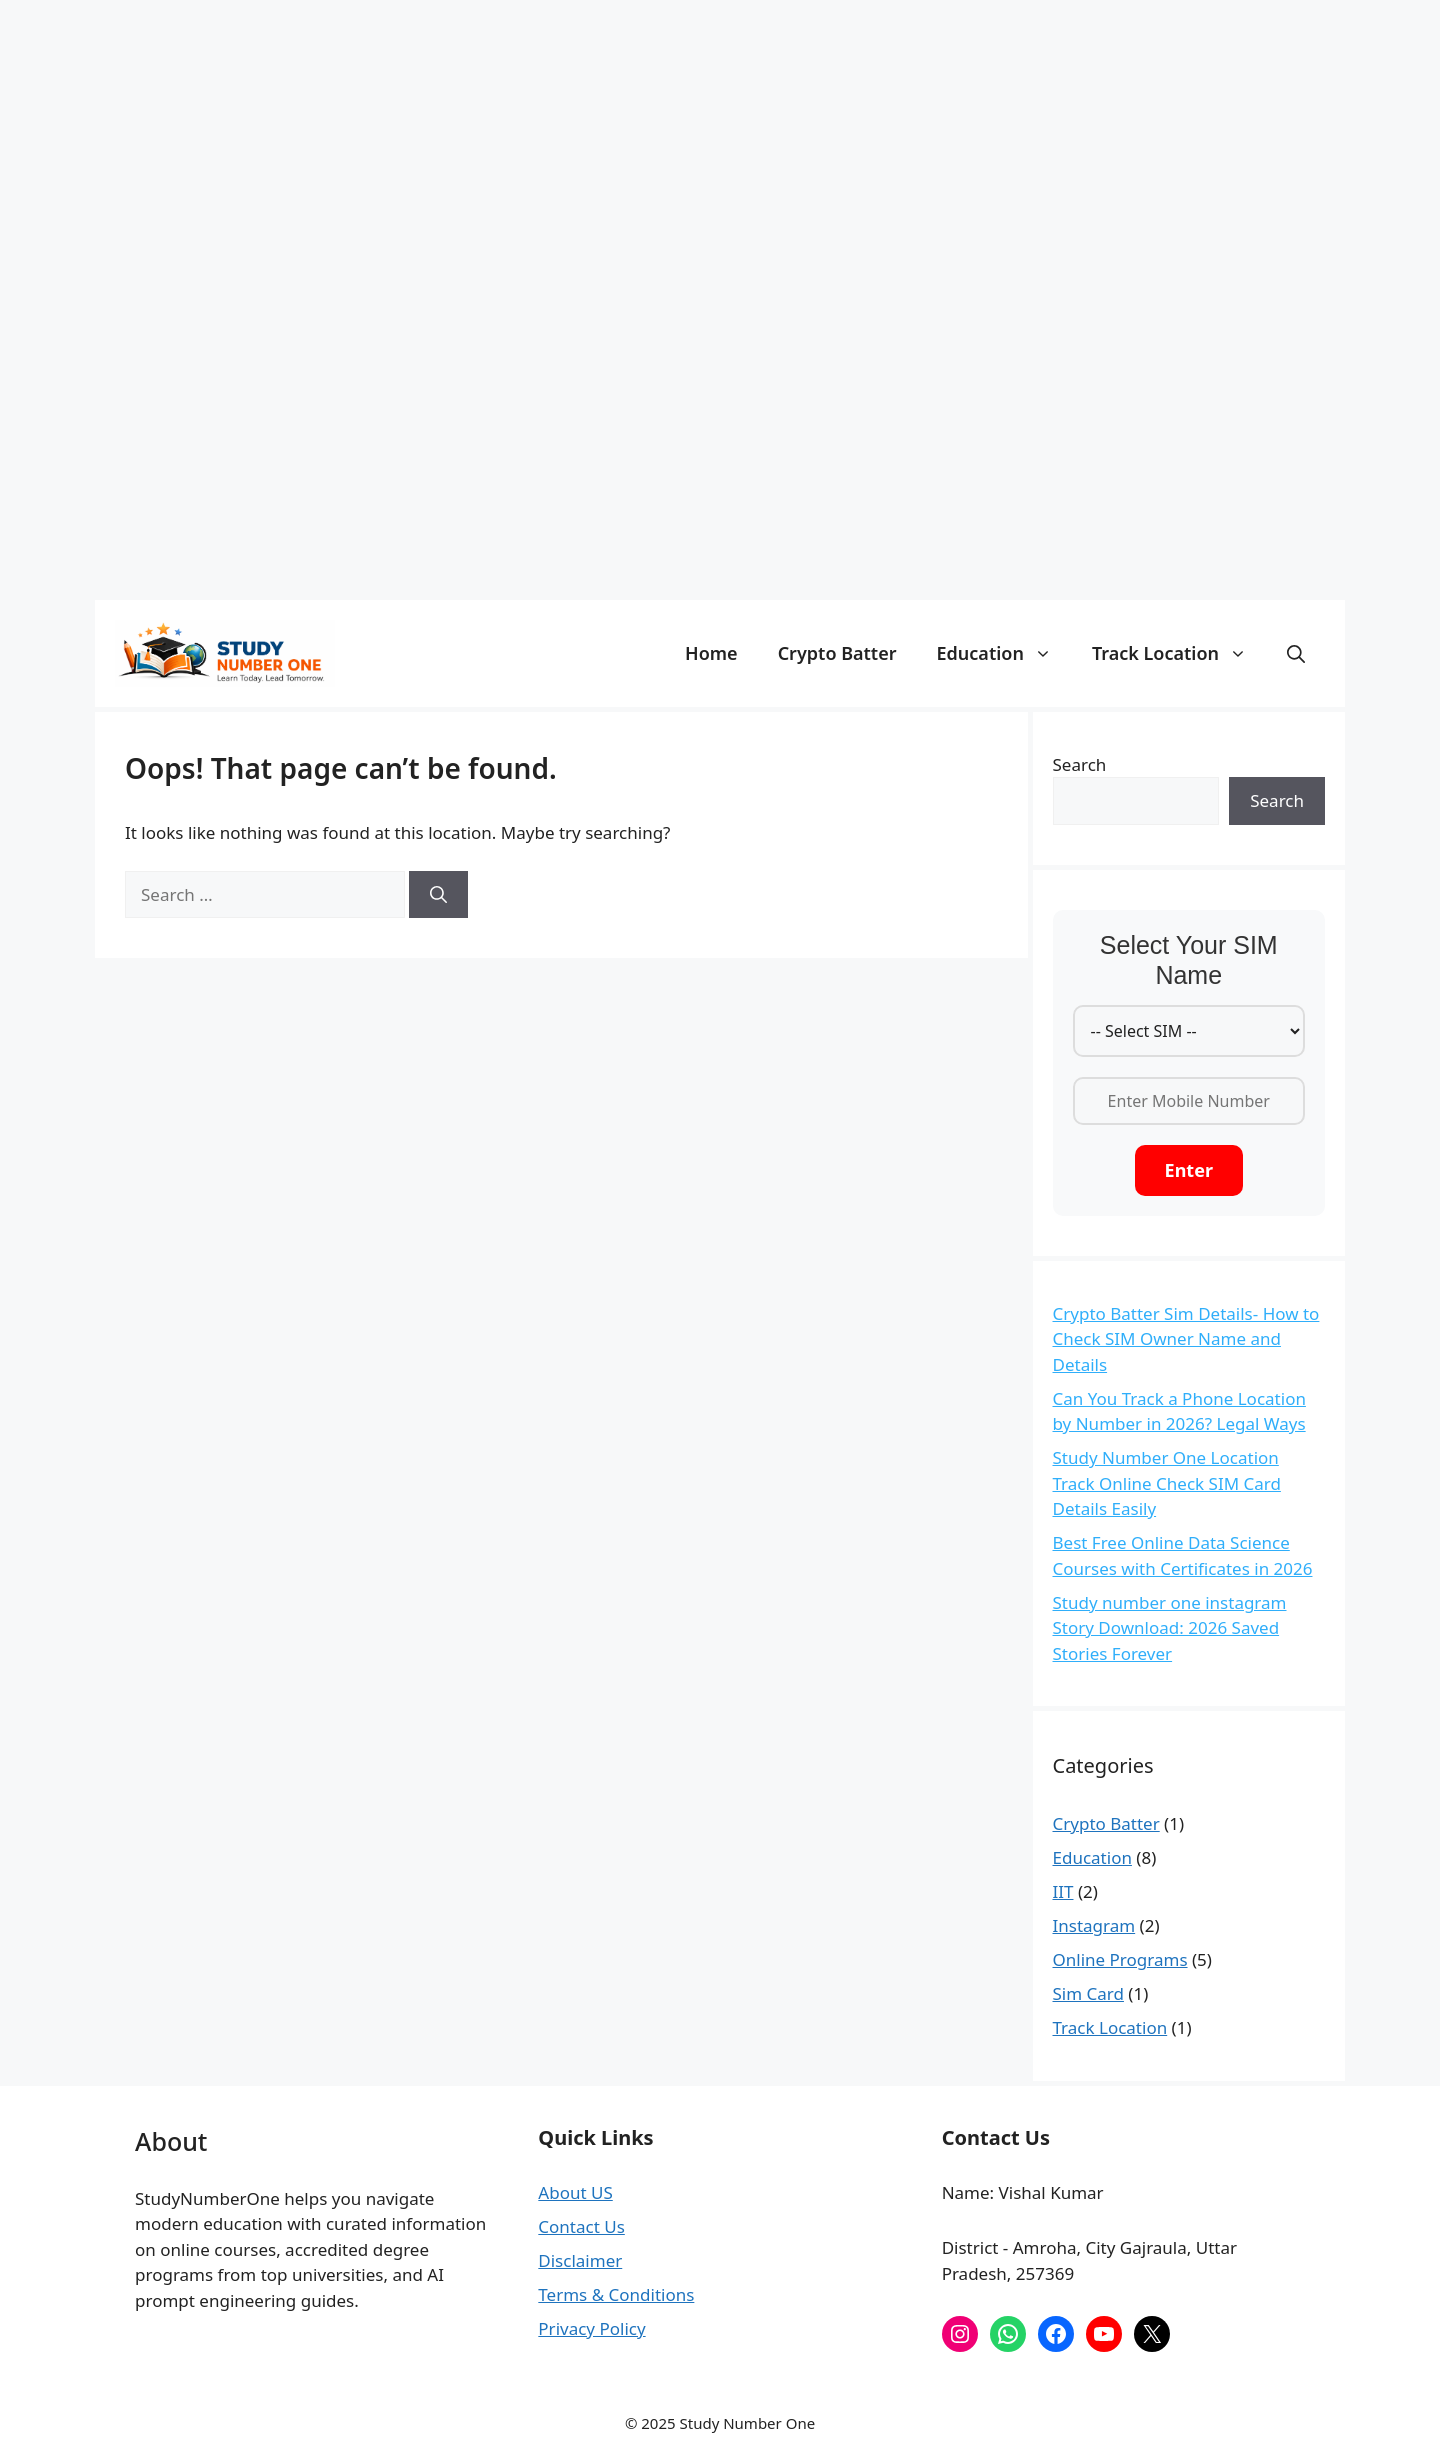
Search (1080, 764)
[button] (1296, 653)
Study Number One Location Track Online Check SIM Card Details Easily (1167, 1483)
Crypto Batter (837, 653)
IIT (1063, 1891)
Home (711, 653)
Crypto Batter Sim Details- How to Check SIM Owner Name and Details (1186, 1339)
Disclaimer (580, 2260)
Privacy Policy (591, 2328)
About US (575, 2192)
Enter (1189, 1170)
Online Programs (1120, 1959)
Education (1004, 653)
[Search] (438, 895)
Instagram (1094, 1925)
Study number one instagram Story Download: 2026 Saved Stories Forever (1170, 1628)
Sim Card (1088, 1993)
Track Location (1179, 653)
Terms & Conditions (616, 2294)
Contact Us (581, 2226)
